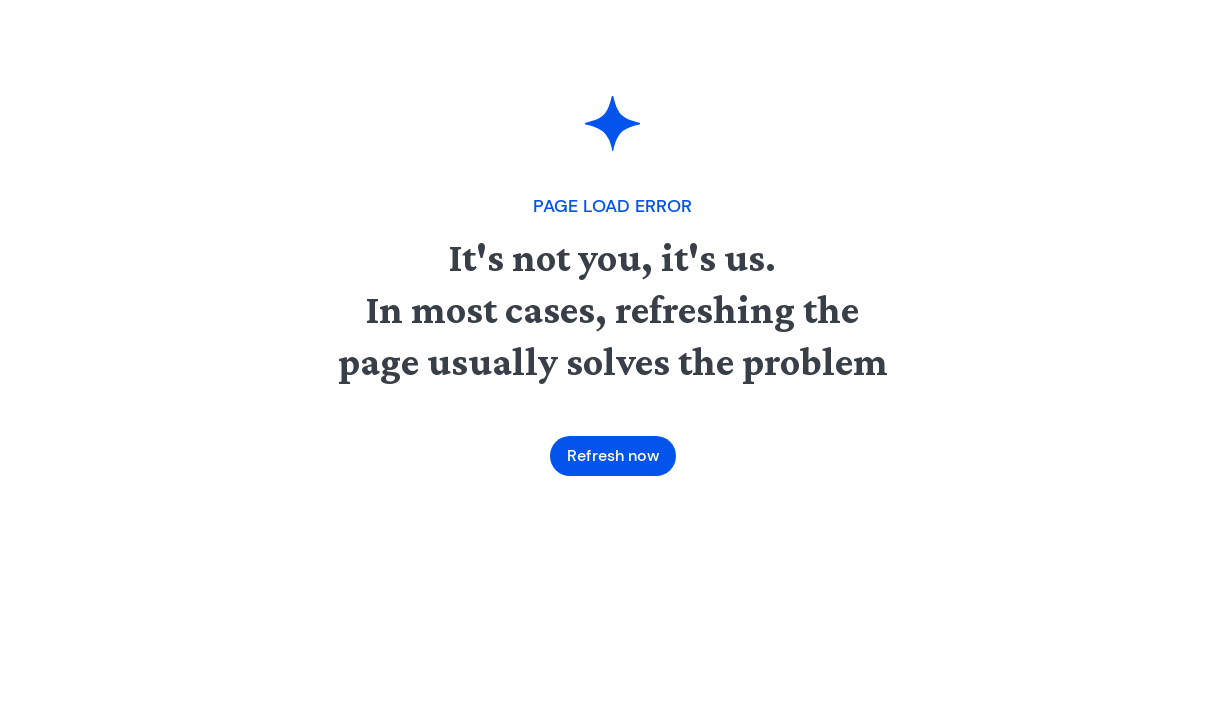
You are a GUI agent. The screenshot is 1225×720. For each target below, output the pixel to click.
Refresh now (613, 455)
